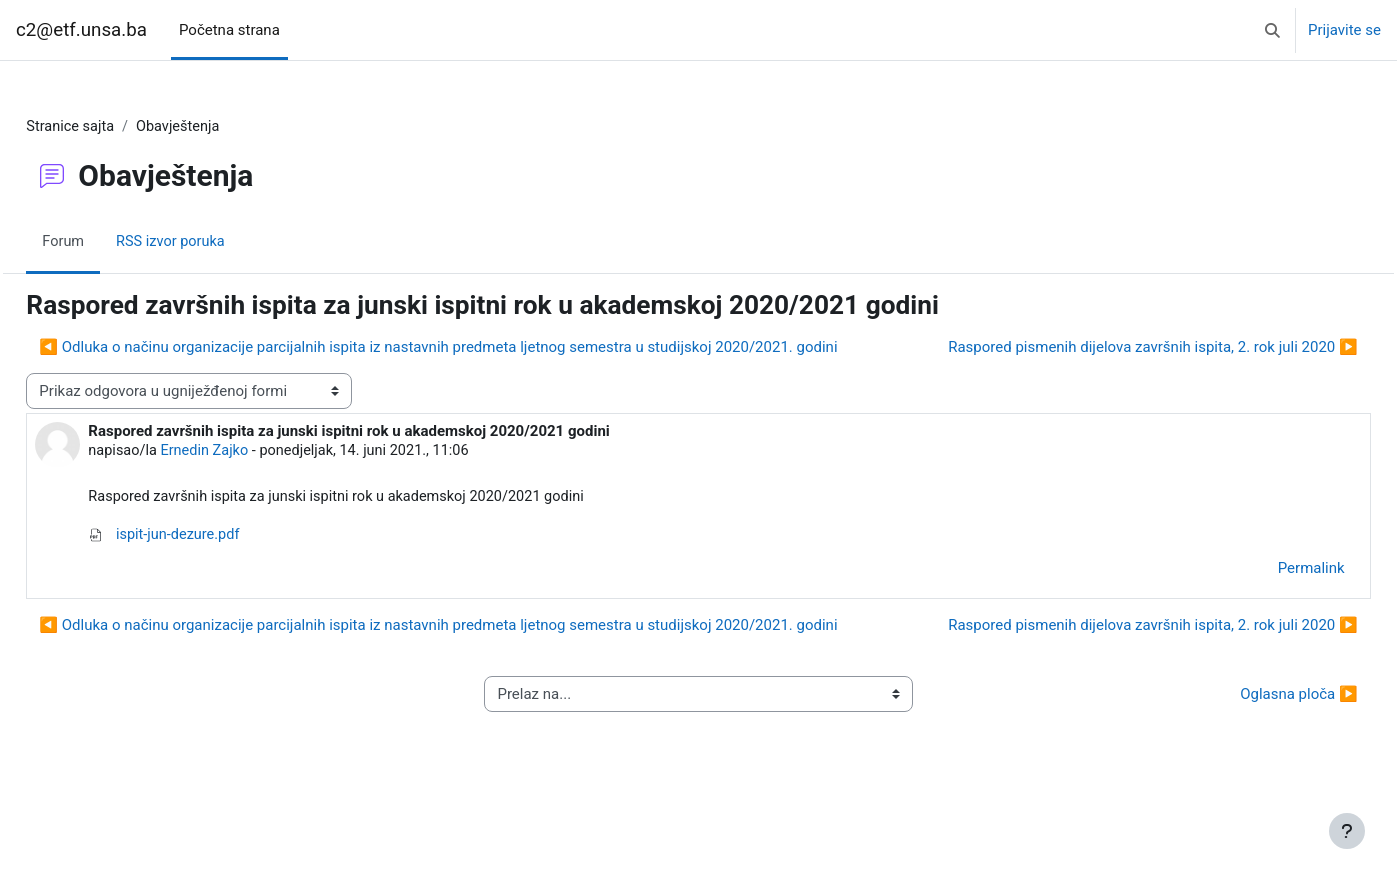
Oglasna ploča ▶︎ (1254, 770)
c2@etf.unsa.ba (81, 30)
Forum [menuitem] (108, 243)
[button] (1272, 30)
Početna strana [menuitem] (229, 30)
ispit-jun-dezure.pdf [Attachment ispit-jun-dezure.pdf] (211, 574)
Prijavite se (1344, 30)
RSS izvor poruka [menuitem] (218, 243)
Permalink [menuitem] (1266, 608)
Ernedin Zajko (253, 489)
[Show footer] (1347, 831)
